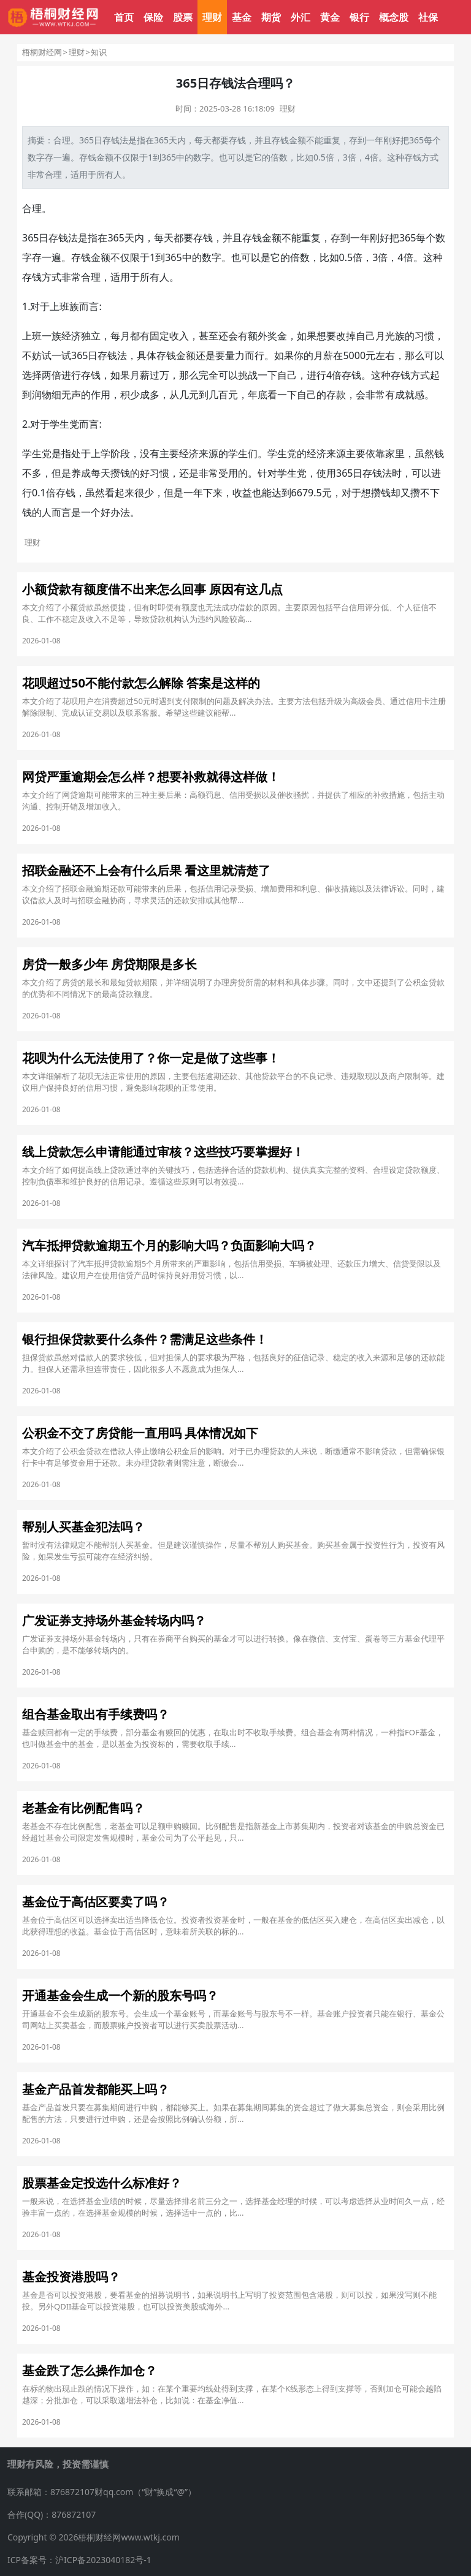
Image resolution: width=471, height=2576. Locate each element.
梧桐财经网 (42, 52)
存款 (336, 394)
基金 (241, 17)
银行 (359, 17)
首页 (124, 17)
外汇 (300, 17)
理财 (212, 17)
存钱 (237, 140)
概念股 (393, 17)
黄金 (330, 17)
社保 (428, 17)
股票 (183, 17)
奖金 (277, 336)
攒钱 (120, 473)
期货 (271, 17)
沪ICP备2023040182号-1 (103, 2560)
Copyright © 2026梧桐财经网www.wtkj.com (93, 2537)
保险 (153, 17)
